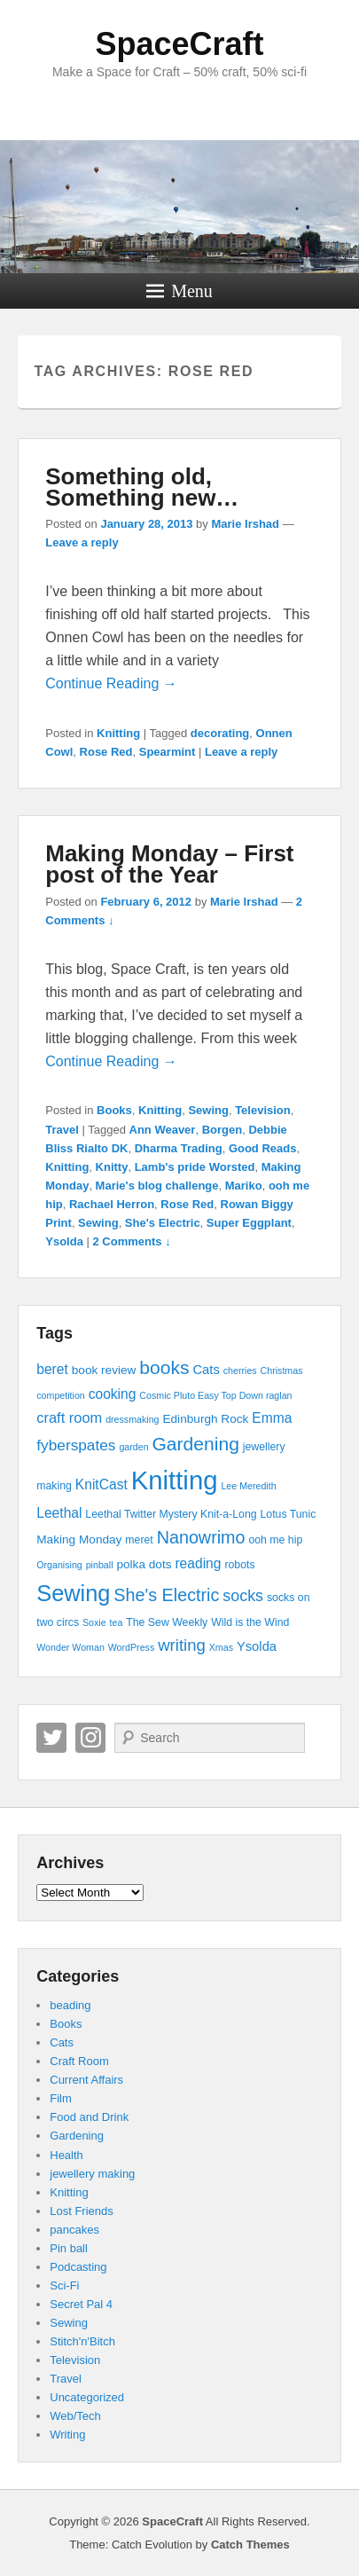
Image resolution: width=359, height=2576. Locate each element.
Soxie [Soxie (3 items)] (94, 1622)
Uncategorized (87, 2397)
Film (61, 2098)
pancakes (74, 2229)
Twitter (51, 1738)
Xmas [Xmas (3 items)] (221, 1647)
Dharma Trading (178, 1148)
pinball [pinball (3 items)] (99, 1564)
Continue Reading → (111, 683)
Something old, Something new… (141, 487)
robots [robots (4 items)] (239, 1565)
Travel (62, 1129)
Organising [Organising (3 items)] (59, 1564)
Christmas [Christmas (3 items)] (282, 1370)
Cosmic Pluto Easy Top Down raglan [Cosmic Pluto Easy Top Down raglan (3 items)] (215, 1395)
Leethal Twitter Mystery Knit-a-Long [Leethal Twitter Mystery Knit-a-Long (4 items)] (170, 1514)
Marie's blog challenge (157, 1185)
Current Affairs (86, 2079)
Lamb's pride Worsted (195, 1167)
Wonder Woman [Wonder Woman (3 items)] (70, 1647)
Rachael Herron (111, 1204)
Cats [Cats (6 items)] (205, 1370)
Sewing (208, 1110)
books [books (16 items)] (164, 1367)
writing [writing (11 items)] (182, 1645)
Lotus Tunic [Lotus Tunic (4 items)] (288, 1514)
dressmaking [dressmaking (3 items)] (132, 1419)
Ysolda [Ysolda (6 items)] (257, 1646)
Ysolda (64, 1241)
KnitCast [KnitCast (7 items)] (101, 1484)
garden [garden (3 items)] (133, 1446)
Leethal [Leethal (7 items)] (59, 1512)
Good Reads (263, 1148)
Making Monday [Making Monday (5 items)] (78, 1539)
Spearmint (167, 751)
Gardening (77, 2135)
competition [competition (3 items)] (60, 1395)
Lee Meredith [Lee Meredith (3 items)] (248, 1485)
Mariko (243, 1185)
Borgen (222, 1129)
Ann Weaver (162, 1129)
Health (66, 2155)
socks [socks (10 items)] (242, 1596)
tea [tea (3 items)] (116, 1622)
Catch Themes (250, 2544)
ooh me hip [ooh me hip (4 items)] (275, 1540)
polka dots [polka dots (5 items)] (143, 1564)
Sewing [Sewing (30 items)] (73, 1593)
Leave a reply (81, 542)
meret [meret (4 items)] (138, 1540)
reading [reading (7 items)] (198, 1563)
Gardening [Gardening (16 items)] (195, 1443)
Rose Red (106, 751)
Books (114, 1110)
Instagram (90, 1738)
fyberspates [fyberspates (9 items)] (75, 1445)
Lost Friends (81, 2211)
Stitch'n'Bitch (82, 2341)
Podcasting (78, 2267)
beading (70, 2005)
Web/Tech (75, 2416)
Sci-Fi (64, 2285)
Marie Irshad (245, 523)
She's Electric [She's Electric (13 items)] (166, 1595)
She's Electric (162, 1222)
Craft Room (79, 2061)
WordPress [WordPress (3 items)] (131, 1647)
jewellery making (92, 2173)
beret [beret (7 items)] (52, 1369)
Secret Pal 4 (81, 2304)
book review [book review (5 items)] (104, 1370)
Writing (67, 2434)
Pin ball (69, 2248)
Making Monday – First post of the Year (169, 864)
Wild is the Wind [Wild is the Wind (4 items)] (250, 1622)
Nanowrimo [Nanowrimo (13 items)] (201, 1537)
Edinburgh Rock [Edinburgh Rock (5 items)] (205, 1418)
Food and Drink (89, 2117)
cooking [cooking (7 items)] (113, 1394)
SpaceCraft (179, 44)
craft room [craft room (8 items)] (69, 1417)
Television (263, 1110)
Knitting (118, 733)
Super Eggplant (249, 1222)
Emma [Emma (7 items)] (272, 1417)
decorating (220, 733)
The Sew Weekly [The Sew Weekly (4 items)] (166, 1622)
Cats (62, 2042)
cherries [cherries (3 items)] (240, 1370)
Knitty (112, 1167)
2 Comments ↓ (132, 1241)
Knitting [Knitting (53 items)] (174, 1480)
